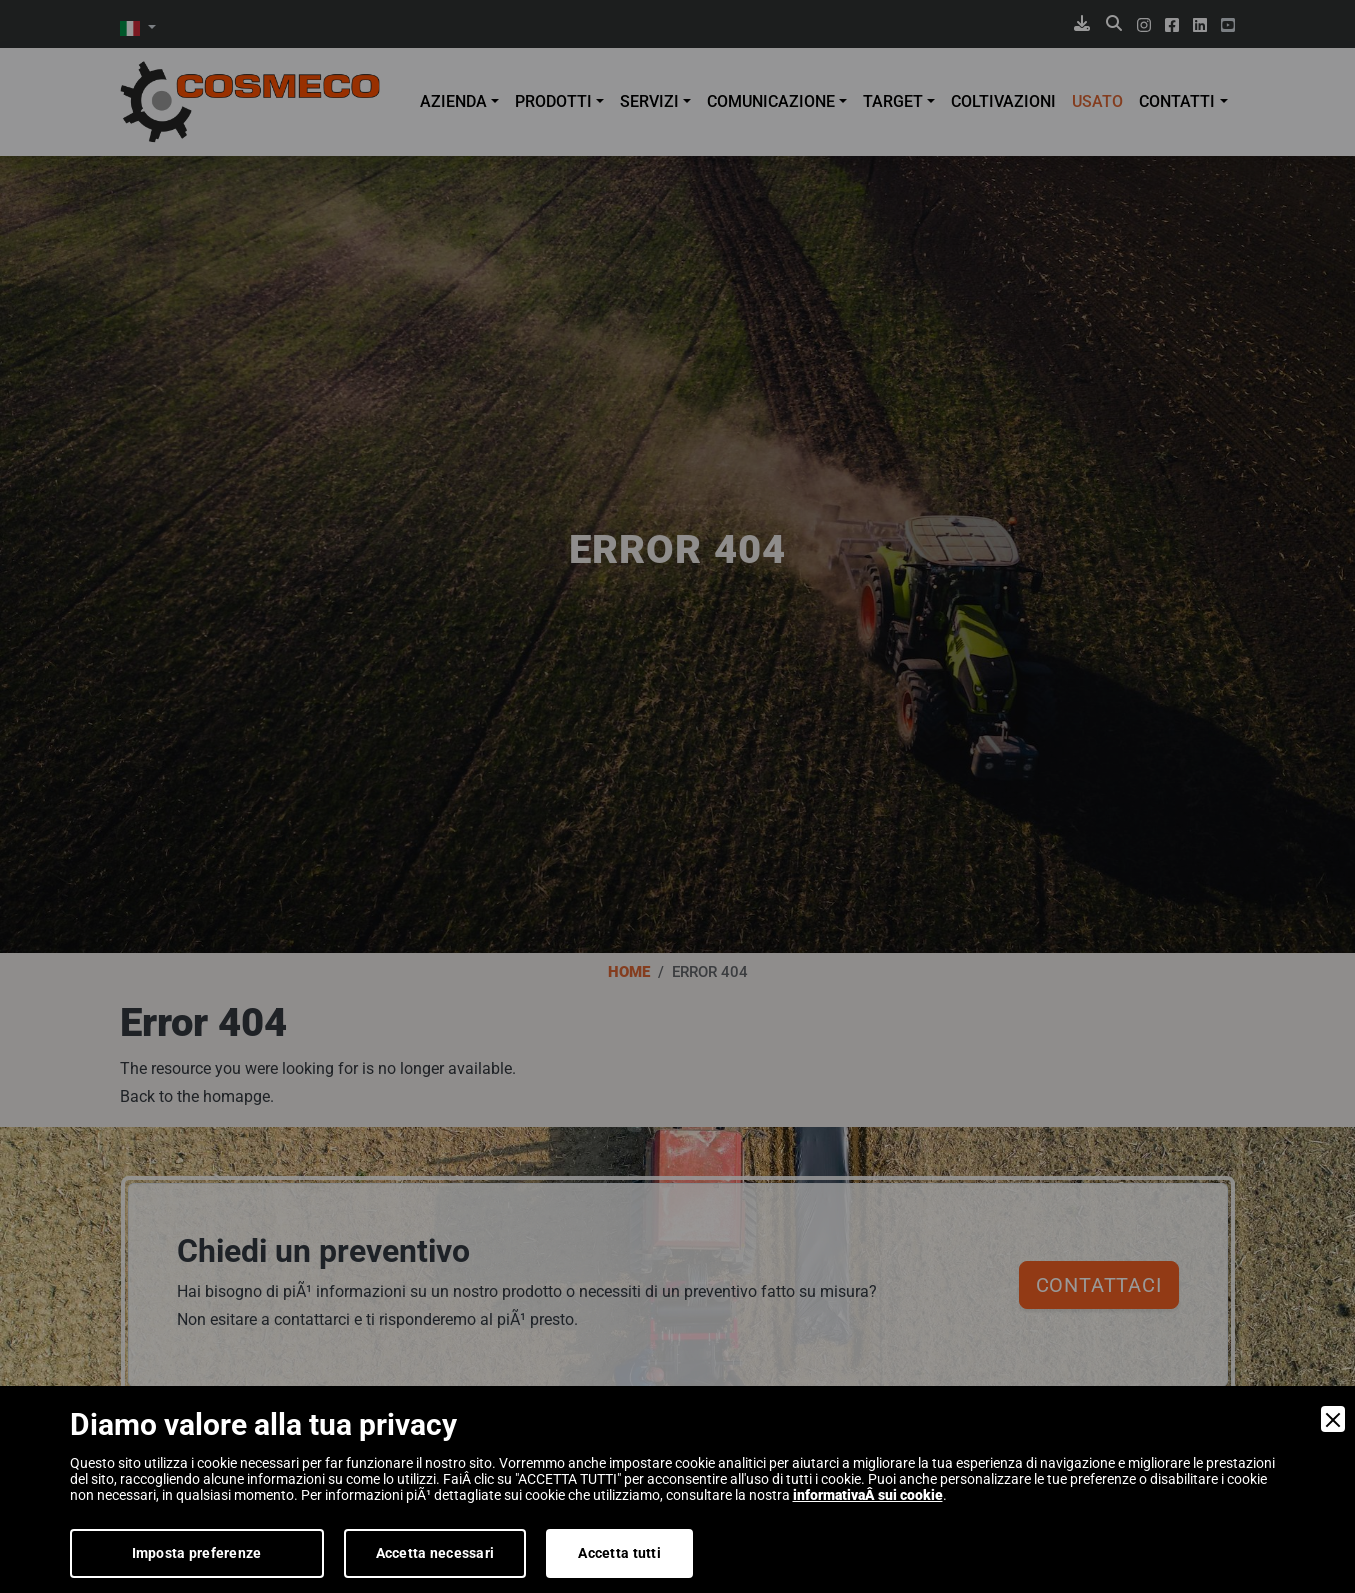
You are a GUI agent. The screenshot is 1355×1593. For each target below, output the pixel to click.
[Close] (1333, 1419)
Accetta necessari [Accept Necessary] (435, 1553)
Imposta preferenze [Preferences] (197, 1553)
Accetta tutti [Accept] (619, 1553)
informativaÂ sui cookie (868, 1495)
